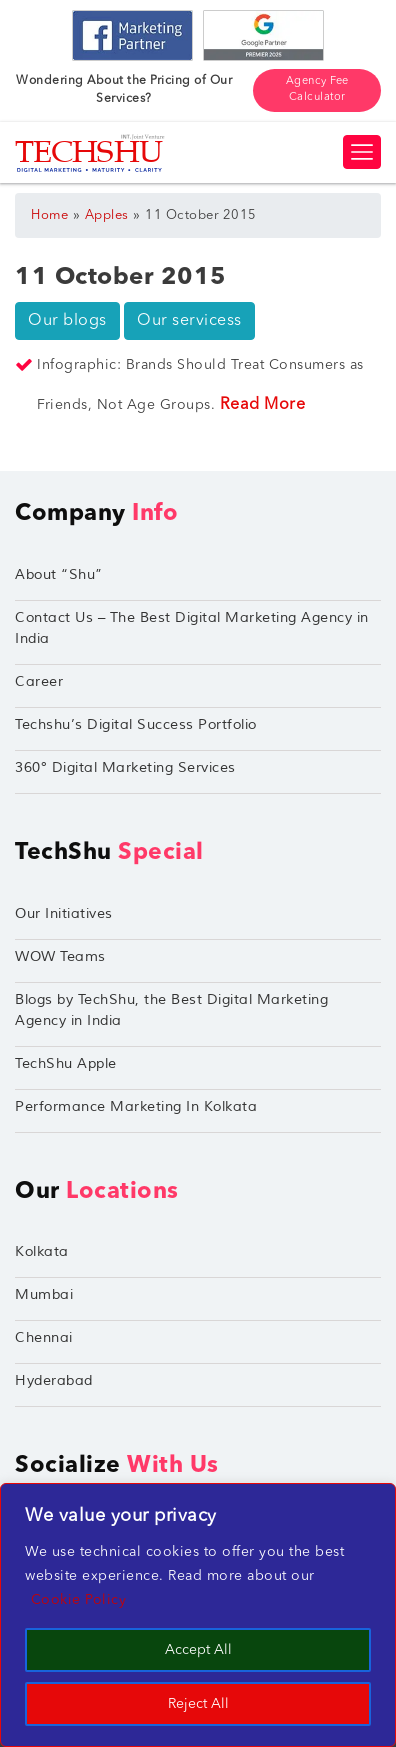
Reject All (198, 1704)
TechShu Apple (66, 1063)
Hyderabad (54, 1380)
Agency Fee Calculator (317, 90)
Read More (263, 405)
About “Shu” (59, 574)
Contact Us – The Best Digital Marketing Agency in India (192, 628)
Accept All (198, 1650)
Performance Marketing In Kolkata (136, 1106)
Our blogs (67, 321)
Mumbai (44, 1294)
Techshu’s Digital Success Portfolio (136, 724)
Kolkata (42, 1251)
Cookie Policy (79, 1600)
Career (39, 681)
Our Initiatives (64, 913)
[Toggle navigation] (362, 152)
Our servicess (189, 321)
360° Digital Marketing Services (125, 767)
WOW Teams (60, 956)
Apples (107, 215)
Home (49, 215)
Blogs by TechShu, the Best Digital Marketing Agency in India (171, 1010)
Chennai (44, 1337)
